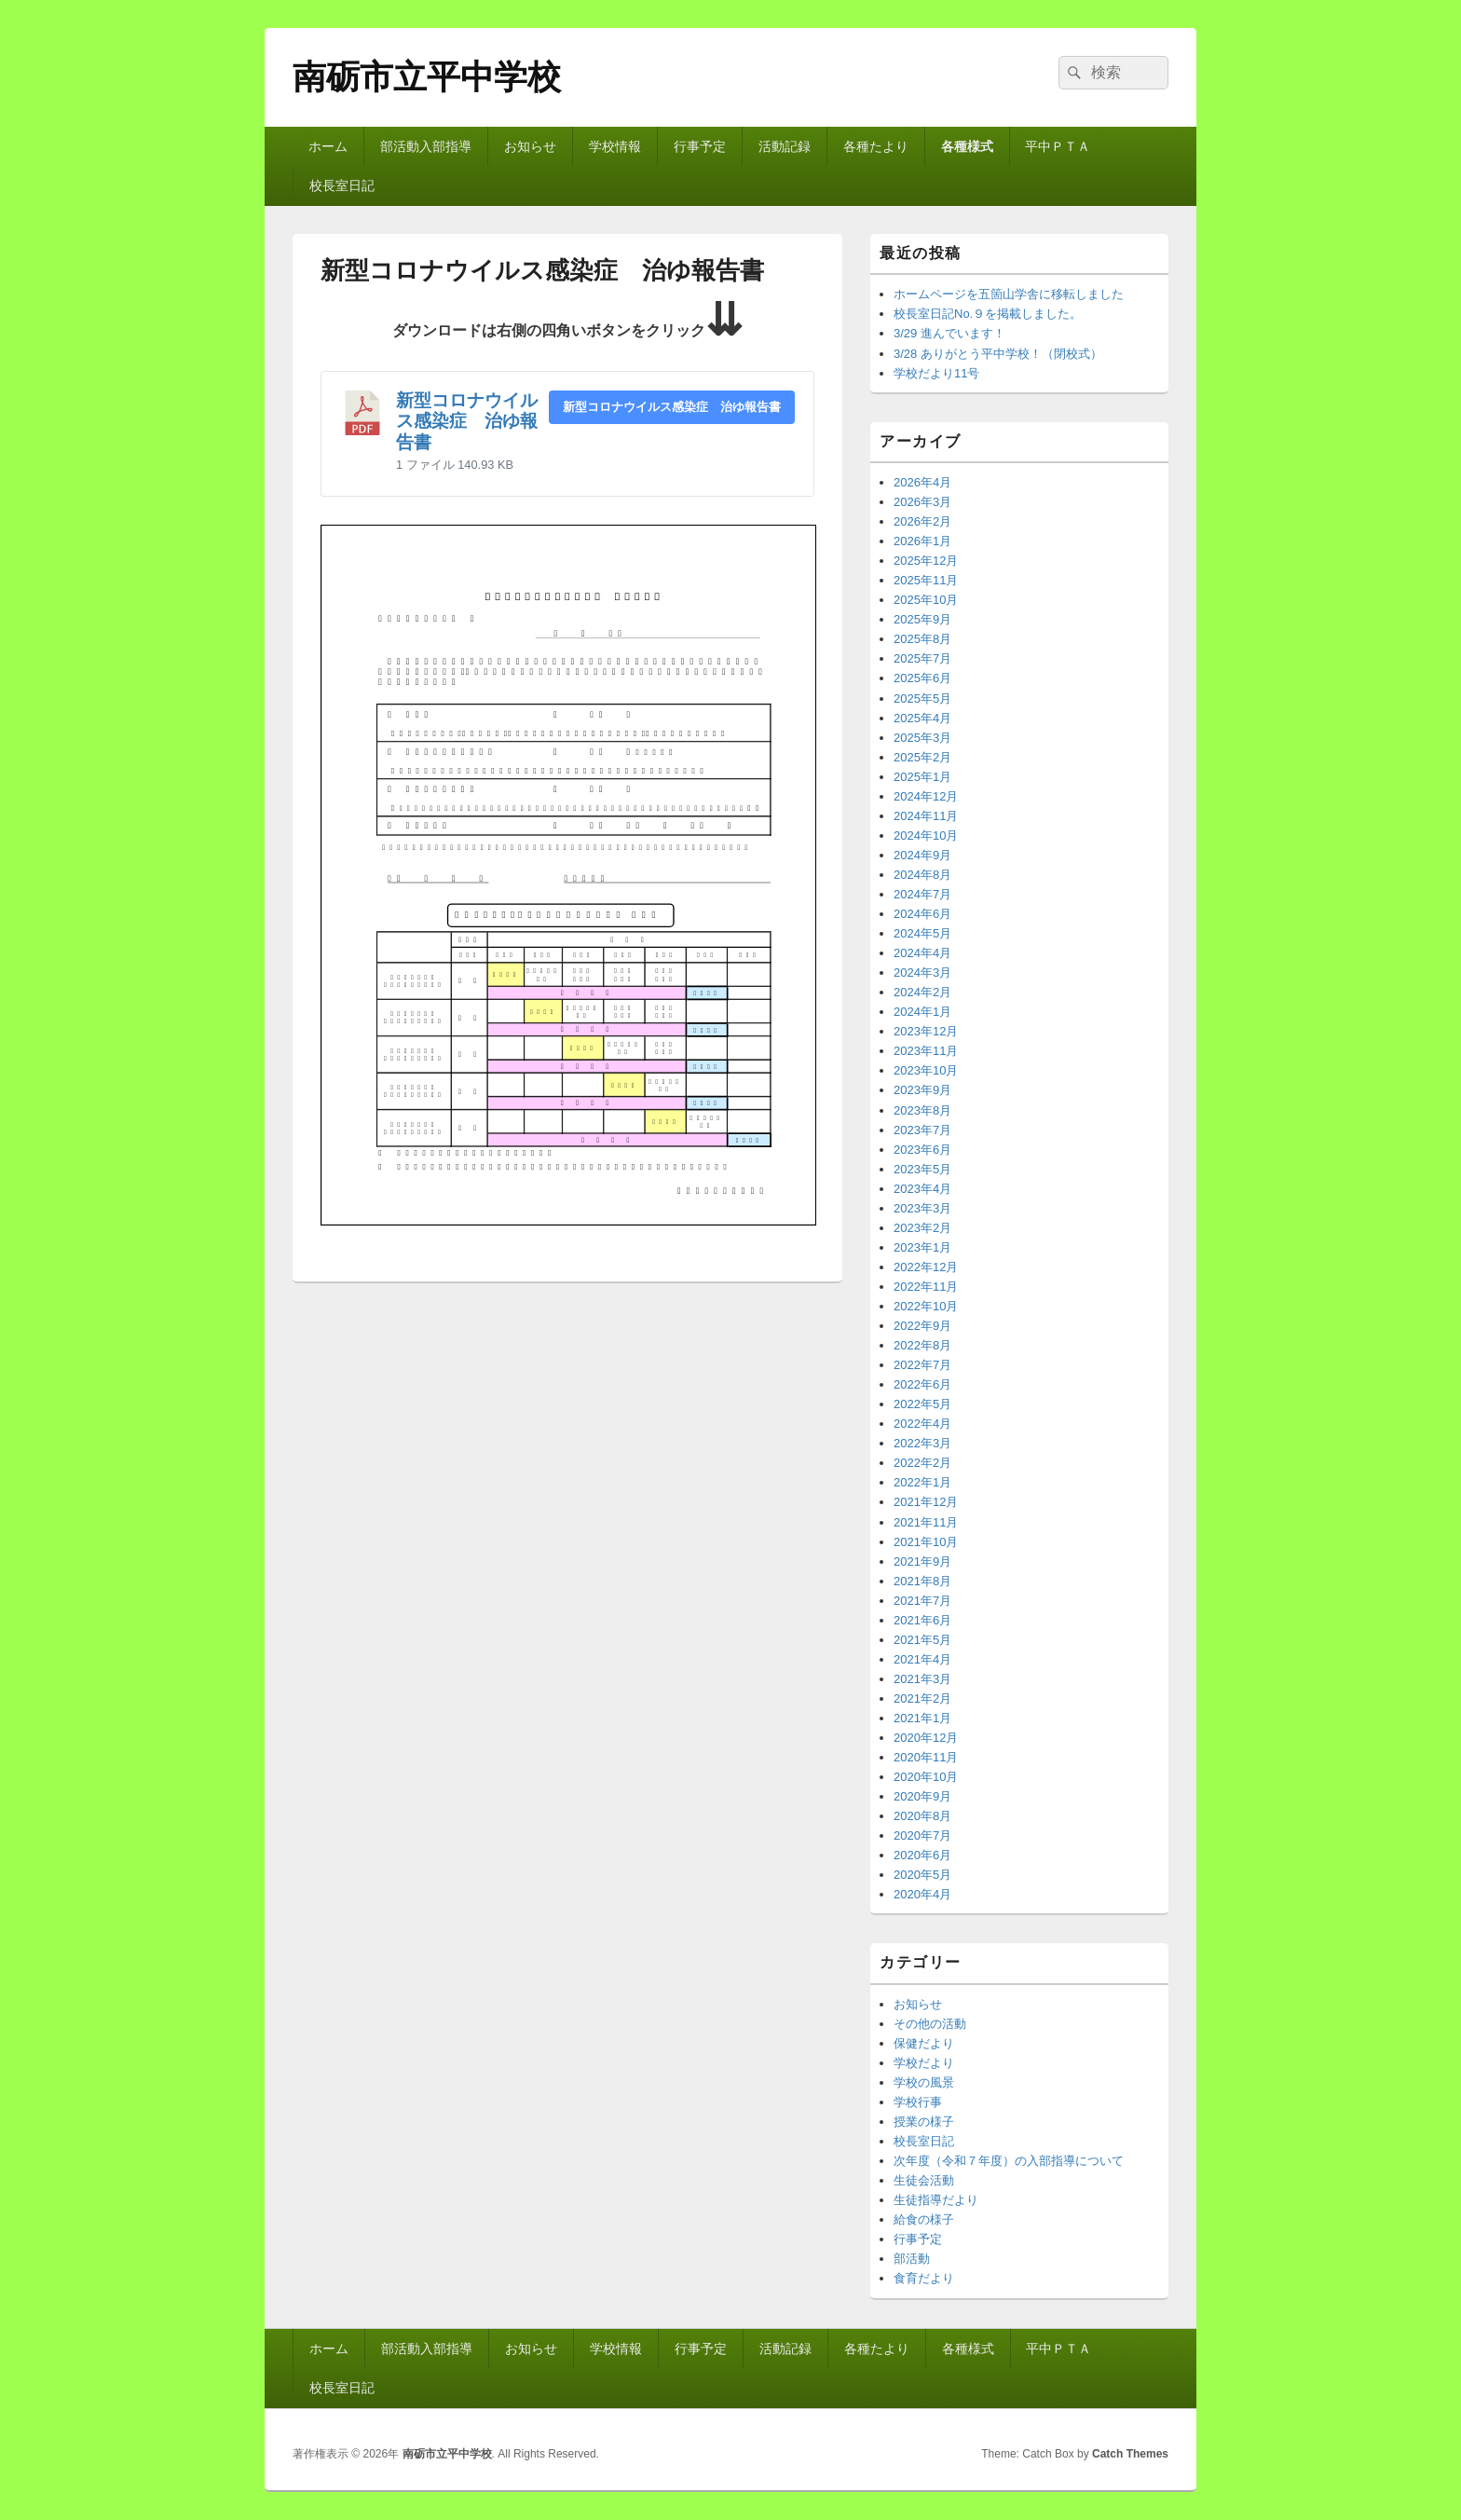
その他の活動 (930, 2024)
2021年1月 (922, 1718)
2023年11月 (926, 1051)
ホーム (328, 146)
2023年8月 (922, 1110)
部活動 (912, 2259)
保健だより (924, 2043)
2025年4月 (922, 718)
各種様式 (967, 146)
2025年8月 (922, 639)
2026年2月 (922, 521)
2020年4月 (922, 1894)
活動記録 (784, 146)
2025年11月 (926, 580)
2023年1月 (922, 1247)
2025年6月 (922, 678)
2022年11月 (926, 1287)
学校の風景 (924, 2082)
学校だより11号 (936, 373)
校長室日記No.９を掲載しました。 (988, 314)
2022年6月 (922, 1384)
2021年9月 (922, 1561)
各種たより (875, 146)
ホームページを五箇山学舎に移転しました (1009, 294)
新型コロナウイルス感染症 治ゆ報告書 (467, 421)
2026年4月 (922, 482)
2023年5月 (922, 1169)
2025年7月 (922, 658)
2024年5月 (922, 933)
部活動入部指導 (425, 146)
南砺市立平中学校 (427, 77)
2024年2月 (922, 992)
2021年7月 (922, 1601)
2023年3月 (922, 1208)
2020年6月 (922, 1855)
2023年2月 (922, 1228)
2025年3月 (922, 738)
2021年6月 (922, 1620)
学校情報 (615, 146)
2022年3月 (922, 1443)
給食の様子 (924, 2219)
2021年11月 (926, 1522)
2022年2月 (922, 1463)
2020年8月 (922, 1816)
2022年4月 (922, 1424)
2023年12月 (926, 1031)
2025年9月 (922, 619)
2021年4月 (922, 1659)
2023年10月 (926, 1070)
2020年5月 (922, 1875)
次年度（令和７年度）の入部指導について (1009, 2161)
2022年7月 (922, 1365)
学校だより (924, 2063)
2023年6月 (922, 1150)
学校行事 (918, 2102)
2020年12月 (926, 1738)
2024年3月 (922, 972)
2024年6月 (922, 914)
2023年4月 (922, 1189)
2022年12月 (926, 1267)
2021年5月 (922, 1640)
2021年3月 (922, 1679)
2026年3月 (922, 502)
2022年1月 (922, 1482)
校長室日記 (342, 185)
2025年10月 (926, 600)
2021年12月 (926, 1502)
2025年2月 (922, 757)
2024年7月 (922, 894)
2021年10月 (926, 1542)
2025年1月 (922, 777)
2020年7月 (922, 1835)
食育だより (924, 2278)
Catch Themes (1130, 2453)
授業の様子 (924, 2122)
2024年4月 (922, 953)
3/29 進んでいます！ (949, 333)
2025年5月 (922, 698)
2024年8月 (922, 875)
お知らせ (530, 146)
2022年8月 (922, 1345)
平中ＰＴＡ (1057, 146)
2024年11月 (926, 816)
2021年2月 (922, 1698)
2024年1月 (922, 1012)
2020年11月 (926, 1757)
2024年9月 (922, 855)
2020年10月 (926, 1777)
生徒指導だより (936, 2200)
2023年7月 (922, 1130)
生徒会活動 (924, 2180)
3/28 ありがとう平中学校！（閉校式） (998, 354)
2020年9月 (922, 1796)
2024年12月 (926, 796)
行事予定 (700, 146)
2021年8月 (922, 1581)
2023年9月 (922, 1090)
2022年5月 (922, 1404)
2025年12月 (926, 561)
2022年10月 (926, 1306)
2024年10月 (926, 835)
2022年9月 (922, 1326)
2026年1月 (922, 541)
